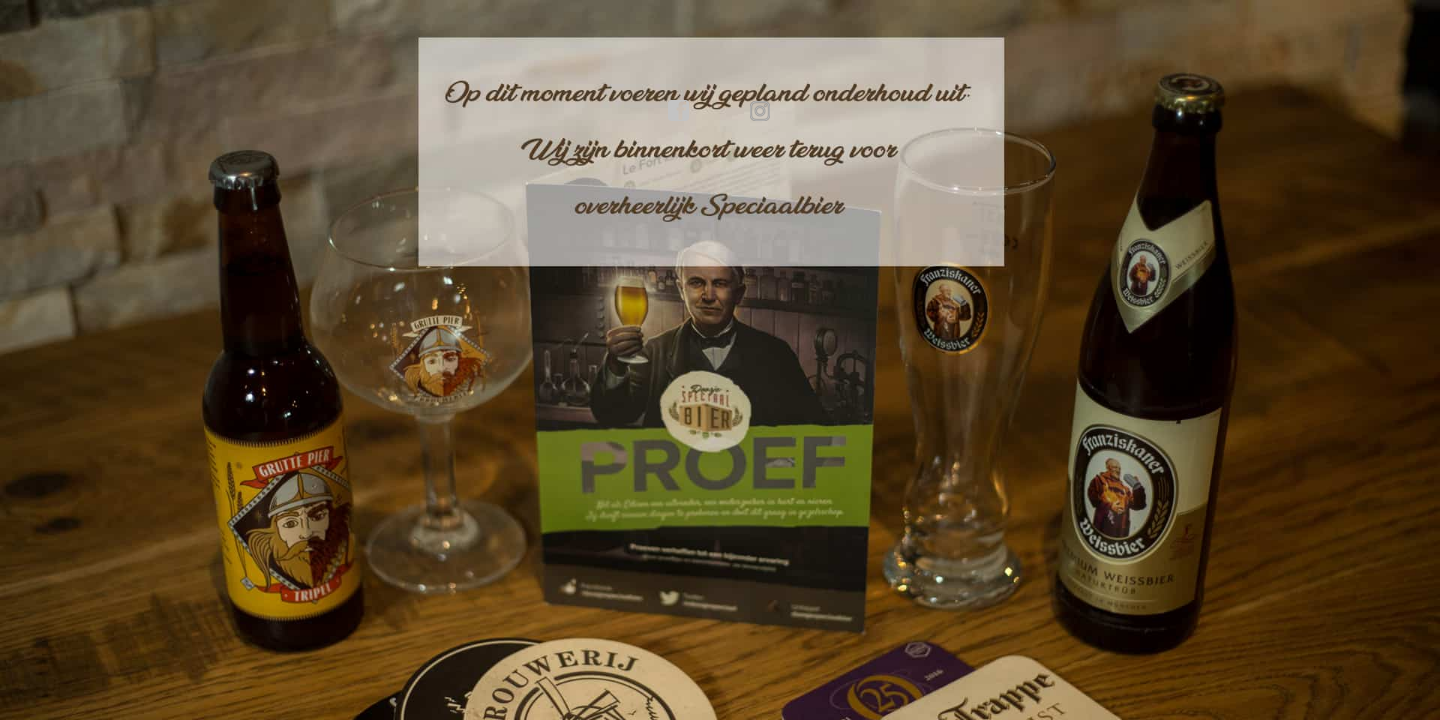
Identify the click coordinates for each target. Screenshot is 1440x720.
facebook (679, 111)
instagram (761, 111)
